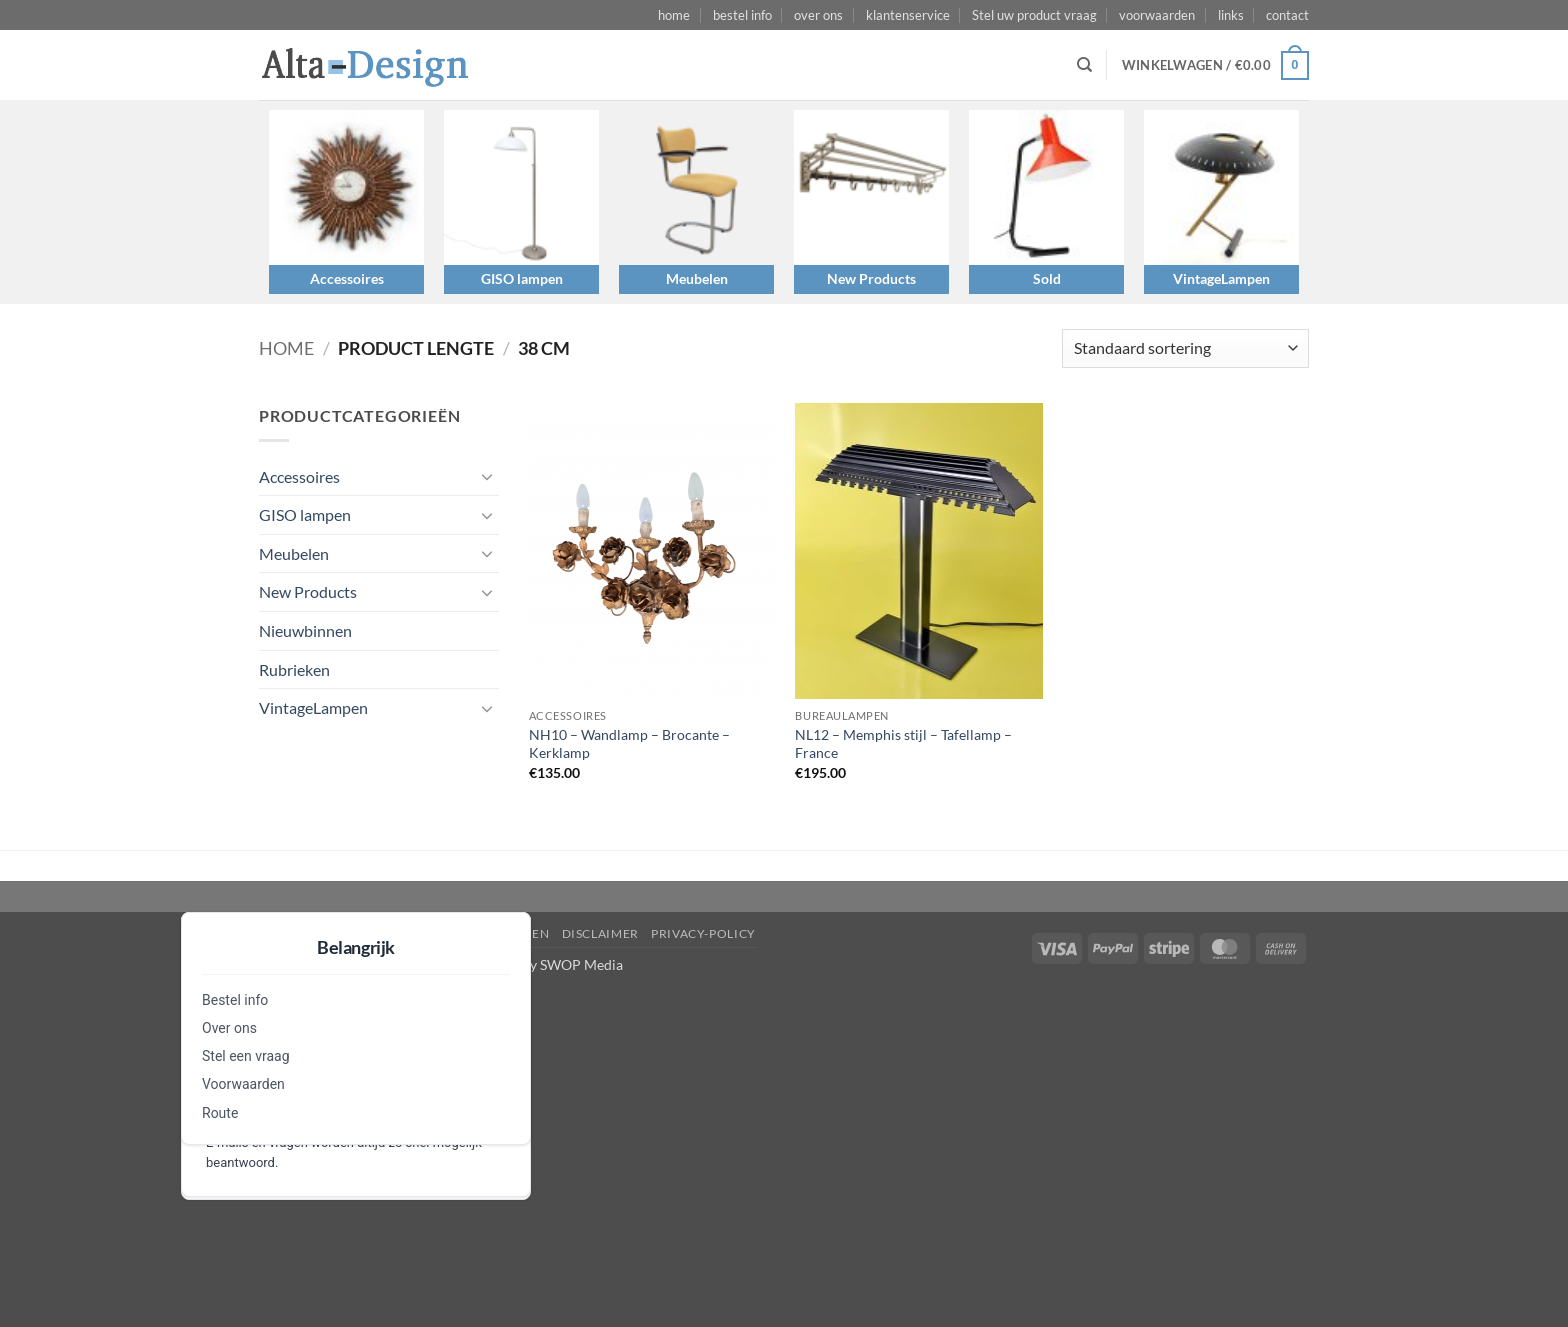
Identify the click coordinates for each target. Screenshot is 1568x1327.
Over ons (229, 1028)
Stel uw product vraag (1034, 15)
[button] (1215, 66)
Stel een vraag (246, 1056)
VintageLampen (1221, 278)
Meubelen (697, 278)
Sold (1047, 278)
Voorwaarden (243, 1084)
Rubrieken (294, 669)
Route (220, 1113)
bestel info (742, 15)
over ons (818, 15)
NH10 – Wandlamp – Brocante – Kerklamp (629, 744)
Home (286, 348)
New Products (871, 278)
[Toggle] (487, 476)
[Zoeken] (1084, 65)
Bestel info (235, 1000)
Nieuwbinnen (305, 630)
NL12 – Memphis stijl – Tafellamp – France (903, 744)
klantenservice (908, 15)
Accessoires (347, 278)
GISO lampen (522, 278)
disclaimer (600, 933)
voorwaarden (1157, 15)
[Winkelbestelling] (1185, 348)
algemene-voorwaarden (461, 933)
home (674, 15)
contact (1287, 15)
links (1231, 15)
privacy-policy (703, 933)
